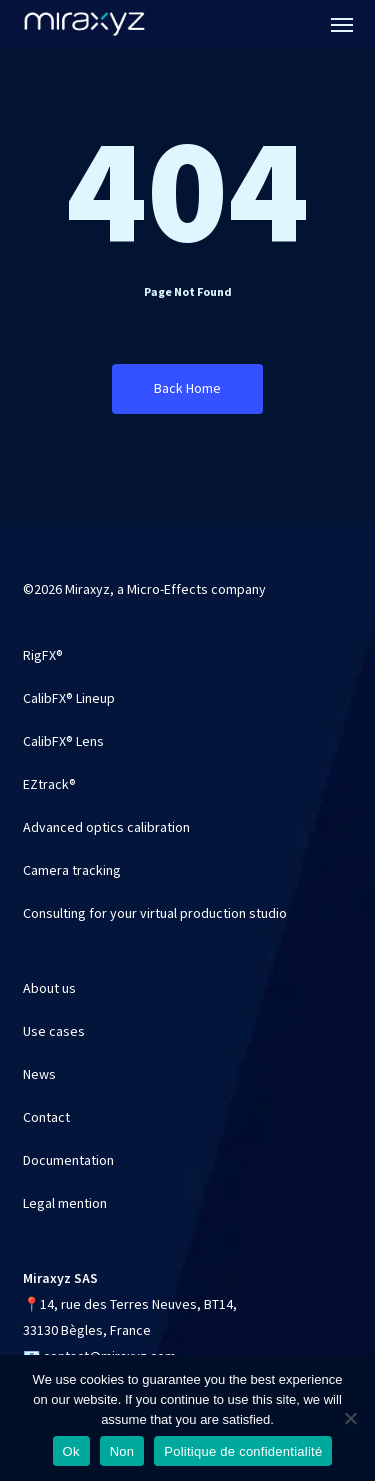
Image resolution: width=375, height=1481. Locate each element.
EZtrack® (49, 785)
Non (122, 1451)
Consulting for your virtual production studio (155, 914)
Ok (71, 1451)
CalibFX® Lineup (69, 699)
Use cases (54, 1032)
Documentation (68, 1161)
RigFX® (43, 656)
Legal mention (65, 1204)
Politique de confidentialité (243, 1451)
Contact (46, 1118)
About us (49, 989)
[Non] (350, 1418)
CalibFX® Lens (63, 742)
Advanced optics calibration (106, 828)
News (39, 1075)
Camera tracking (72, 871)
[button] (342, 24)
